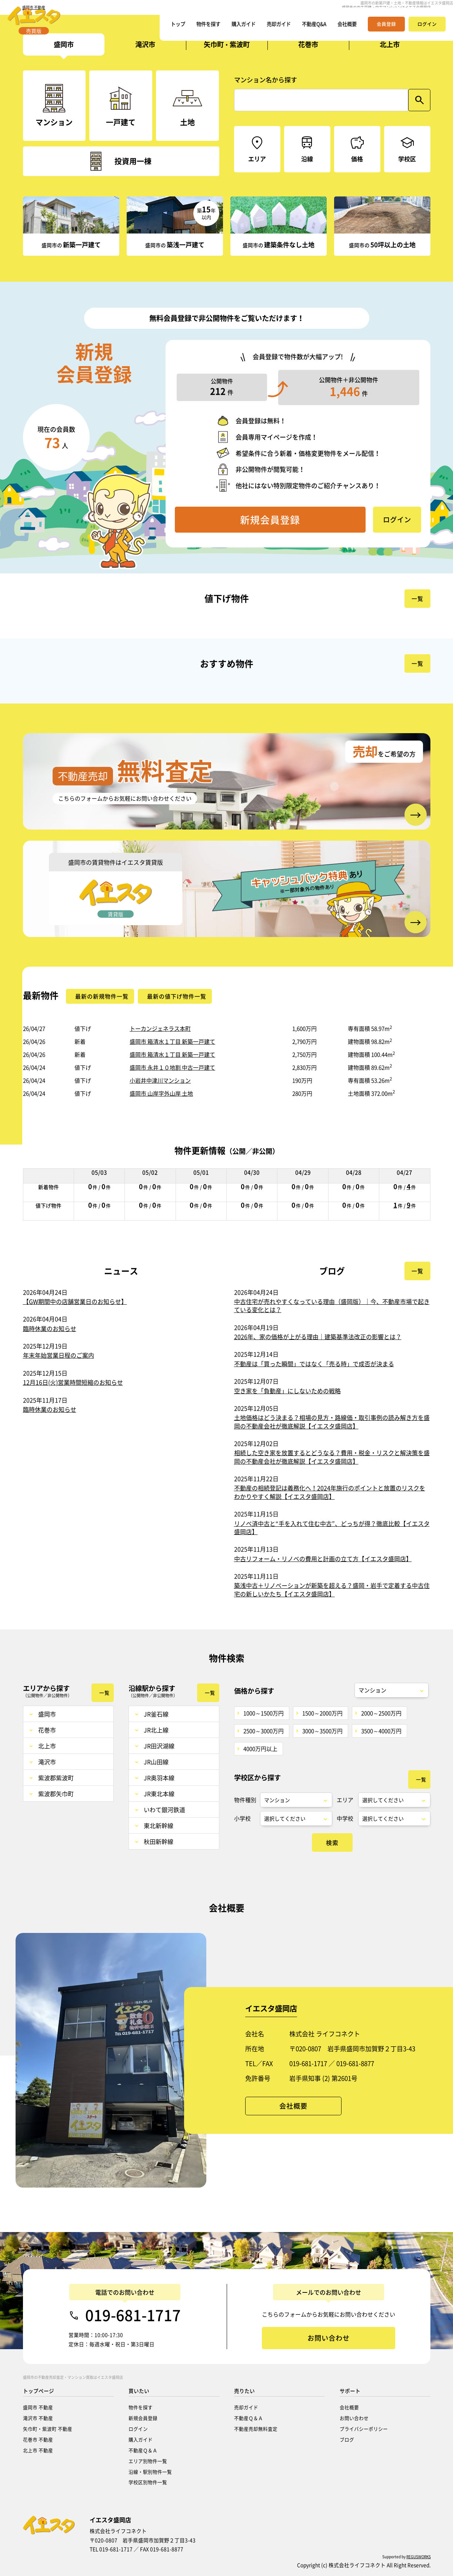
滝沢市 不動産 (38, 2417)
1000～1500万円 (263, 1713)
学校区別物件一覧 (148, 2482)
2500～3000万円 (263, 1731)
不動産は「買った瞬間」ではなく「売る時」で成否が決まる (314, 1363)
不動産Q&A (309, 28)
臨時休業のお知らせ (49, 1328)
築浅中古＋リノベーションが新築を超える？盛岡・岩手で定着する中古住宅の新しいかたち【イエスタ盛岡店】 (332, 1589)
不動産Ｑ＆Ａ (143, 2450)
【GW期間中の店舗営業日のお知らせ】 (75, 1301)
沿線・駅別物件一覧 (150, 2471)
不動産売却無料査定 (255, 2428)
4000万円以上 (260, 1749)
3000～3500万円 (322, 1731)
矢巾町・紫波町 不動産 (47, 2428)
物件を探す (192, 28)
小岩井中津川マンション (160, 1080)
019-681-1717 (133, 2315)
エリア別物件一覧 (148, 2460)
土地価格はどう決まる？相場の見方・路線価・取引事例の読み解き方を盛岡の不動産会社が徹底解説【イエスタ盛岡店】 (332, 1421)
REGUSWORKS (418, 2556)
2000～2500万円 (381, 1713)
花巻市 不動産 (38, 2439)
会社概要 (345, 28)
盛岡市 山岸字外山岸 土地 (161, 1093)
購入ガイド (231, 28)
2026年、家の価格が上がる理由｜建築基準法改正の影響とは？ (318, 1336)
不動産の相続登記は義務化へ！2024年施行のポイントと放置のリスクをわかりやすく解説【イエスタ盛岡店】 (329, 1491)
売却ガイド (270, 28)
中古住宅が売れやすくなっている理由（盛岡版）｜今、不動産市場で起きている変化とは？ (332, 1305)
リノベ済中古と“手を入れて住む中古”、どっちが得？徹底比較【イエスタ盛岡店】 (332, 1527)
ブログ (347, 2439)
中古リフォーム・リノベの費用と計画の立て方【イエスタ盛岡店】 (323, 1558)
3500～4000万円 (381, 1731)
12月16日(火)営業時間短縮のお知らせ (73, 1382)
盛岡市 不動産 (38, 2407)
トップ (159, 28)
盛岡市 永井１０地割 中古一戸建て (172, 1067)
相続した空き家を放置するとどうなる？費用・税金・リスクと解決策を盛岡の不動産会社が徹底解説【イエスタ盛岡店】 (332, 1456)
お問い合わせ (354, 2417)
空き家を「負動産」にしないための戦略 (287, 1390)
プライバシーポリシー (364, 2428)
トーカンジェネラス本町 (160, 1028)
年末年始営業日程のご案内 (58, 1355)
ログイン (138, 2428)
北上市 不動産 (38, 2450)
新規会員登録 (143, 2417)
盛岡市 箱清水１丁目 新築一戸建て (172, 1041)
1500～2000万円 (322, 1713)
